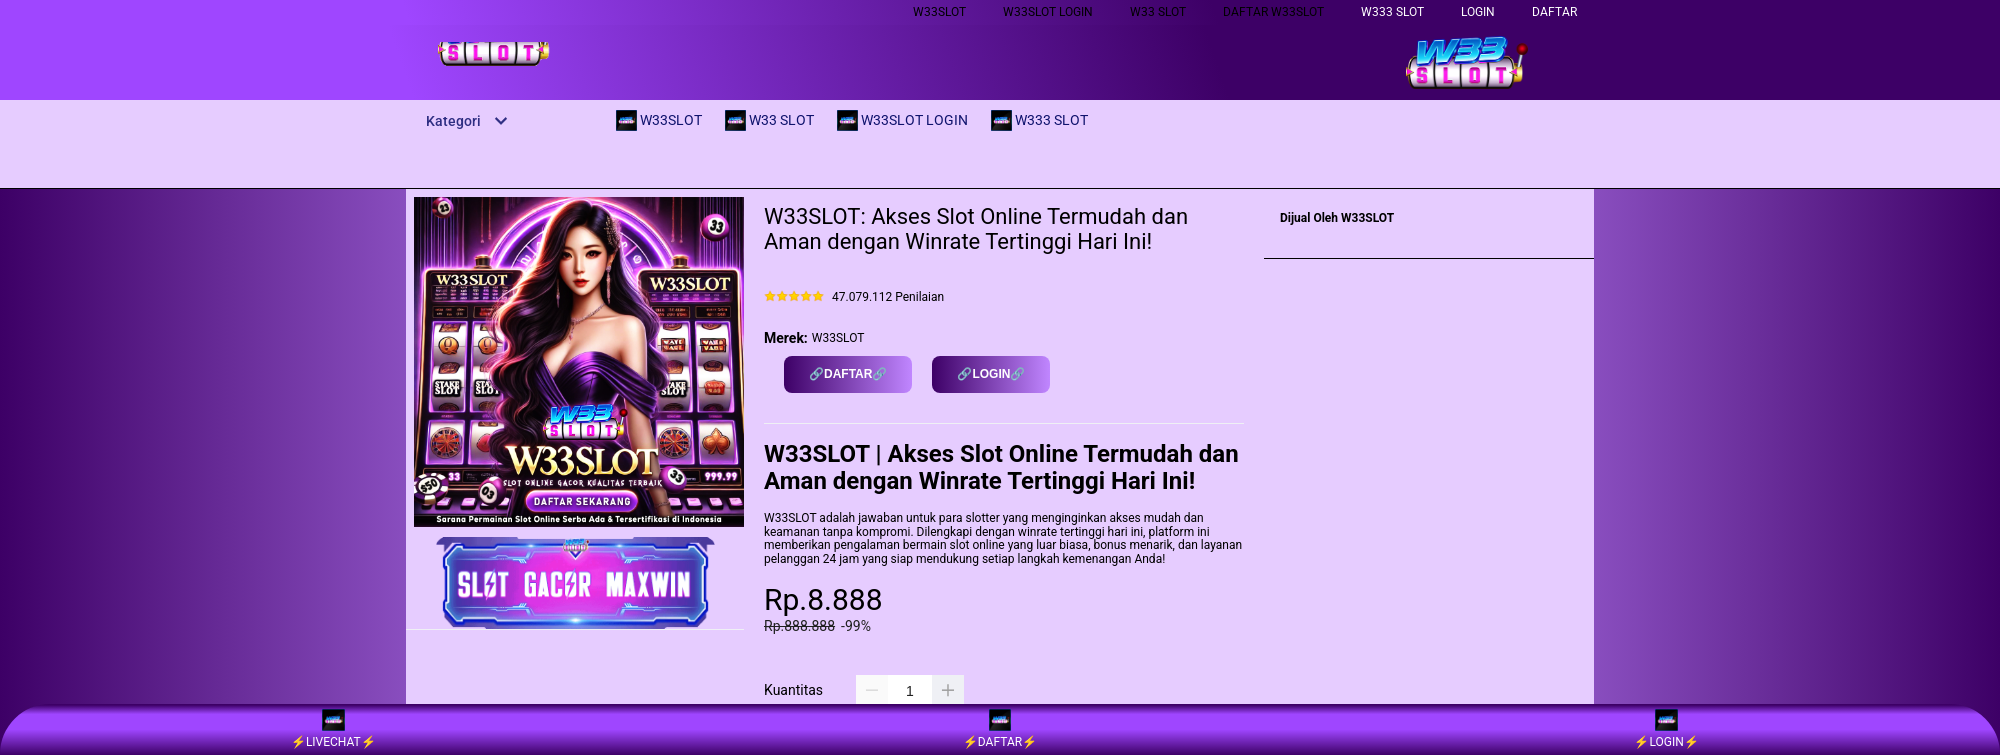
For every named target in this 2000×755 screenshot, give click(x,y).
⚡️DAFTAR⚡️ (1000, 729)
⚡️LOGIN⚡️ (1666, 729)
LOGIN (1478, 12)
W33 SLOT (1158, 12)
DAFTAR (1554, 12)
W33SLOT (939, 12)
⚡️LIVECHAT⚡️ (333, 729)
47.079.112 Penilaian (888, 297)
